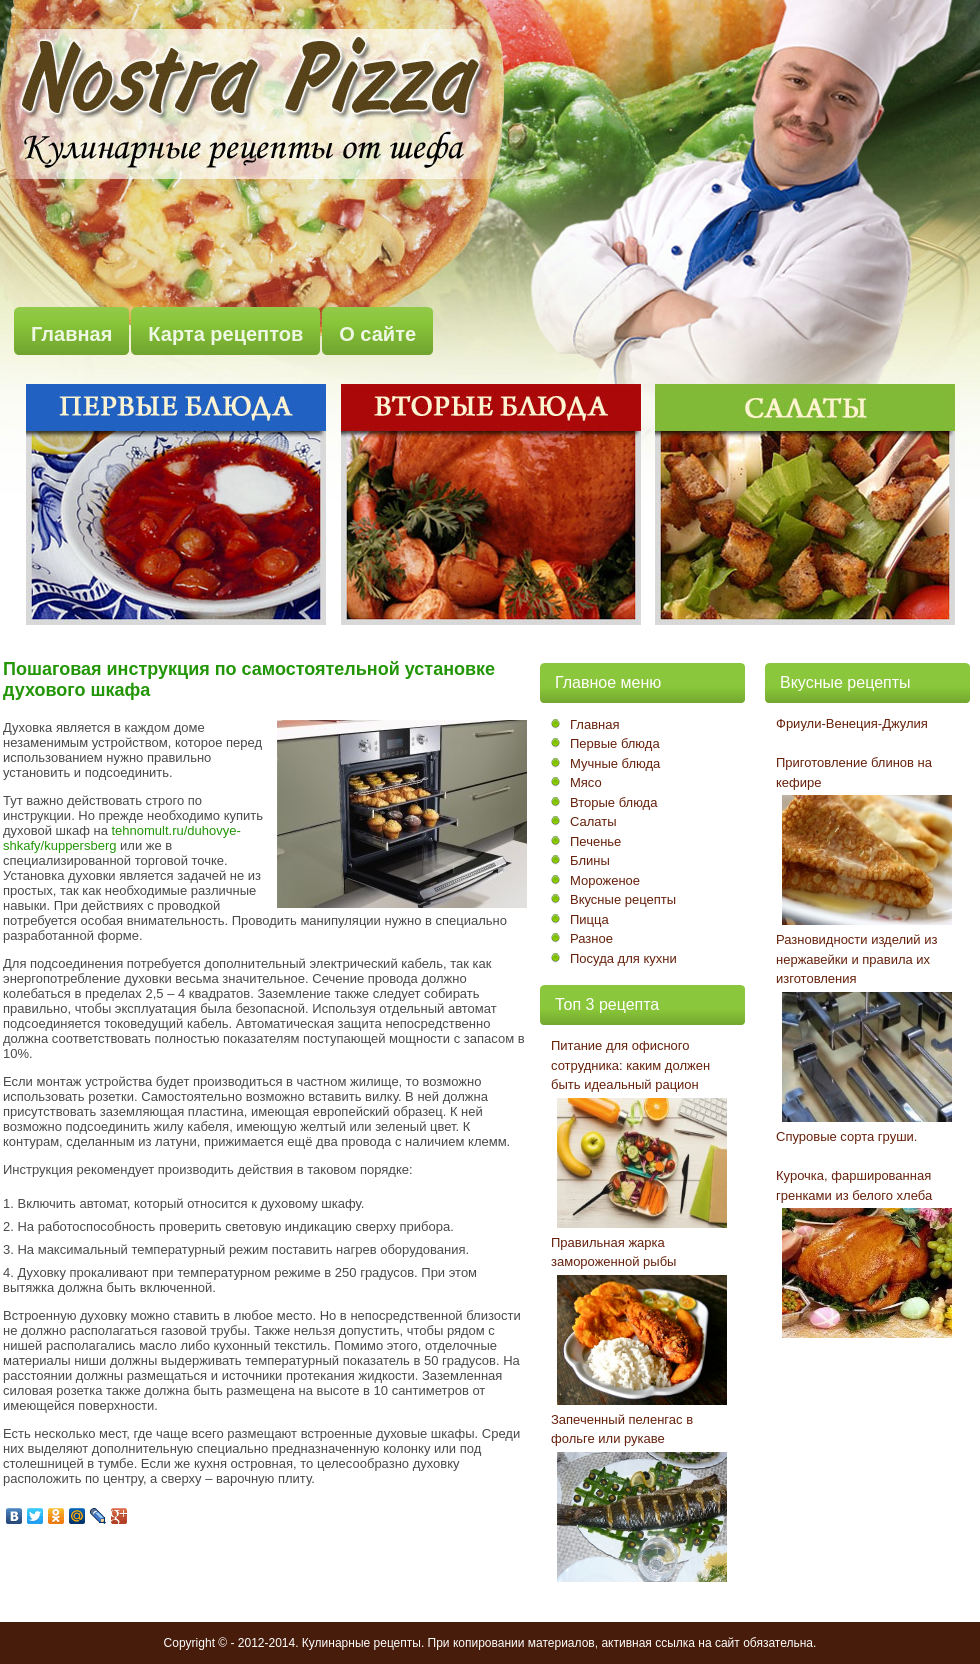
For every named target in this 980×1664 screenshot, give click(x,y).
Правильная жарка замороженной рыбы (613, 1252)
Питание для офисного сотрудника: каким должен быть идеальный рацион (630, 1065)
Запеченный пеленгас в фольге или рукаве (622, 1429)
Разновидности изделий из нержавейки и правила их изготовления (856, 959)
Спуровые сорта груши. (846, 1136)
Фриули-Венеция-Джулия (852, 723)
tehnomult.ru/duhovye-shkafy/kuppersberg (122, 838)
